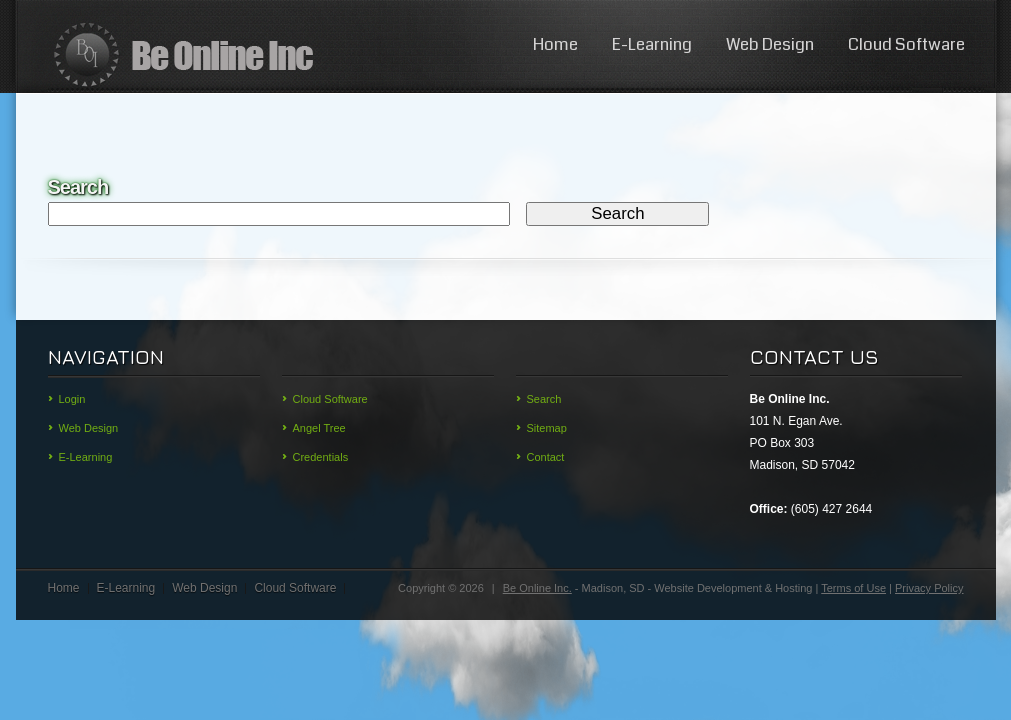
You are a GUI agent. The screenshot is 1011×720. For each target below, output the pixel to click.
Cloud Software (906, 44)
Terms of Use (853, 588)
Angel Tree (319, 428)
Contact (546, 457)
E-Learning (652, 44)
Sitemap (547, 428)
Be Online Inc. (537, 588)
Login (72, 399)
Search (544, 399)
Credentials (321, 457)
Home (555, 44)
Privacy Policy (929, 588)
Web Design (770, 44)
